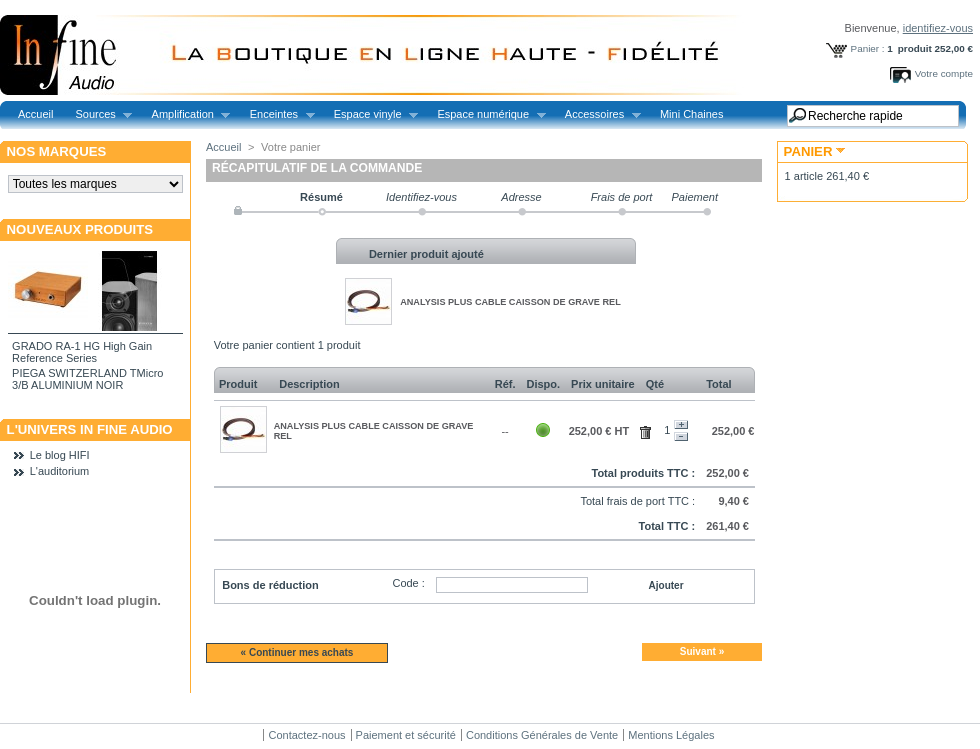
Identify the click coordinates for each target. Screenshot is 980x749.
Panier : (868, 48)
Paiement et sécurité (406, 735)
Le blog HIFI (60, 455)
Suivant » (702, 651)
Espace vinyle (370, 114)
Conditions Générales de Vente (542, 735)
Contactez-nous (306, 735)
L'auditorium (60, 471)
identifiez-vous (938, 28)
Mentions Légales (671, 735)
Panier (808, 151)
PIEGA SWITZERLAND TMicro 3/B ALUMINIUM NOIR (87, 379)
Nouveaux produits (80, 229)
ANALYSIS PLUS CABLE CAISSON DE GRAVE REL (510, 302)
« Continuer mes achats (297, 652)
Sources (98, 114)
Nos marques (57, 151)
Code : (408, 583)
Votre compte (944, 73)
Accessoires (597, 114)
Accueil (35, 114)
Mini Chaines (692, 114)
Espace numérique (485, 114)
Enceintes (277, 114)
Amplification (186, 114)
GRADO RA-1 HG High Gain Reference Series (82, 352)
